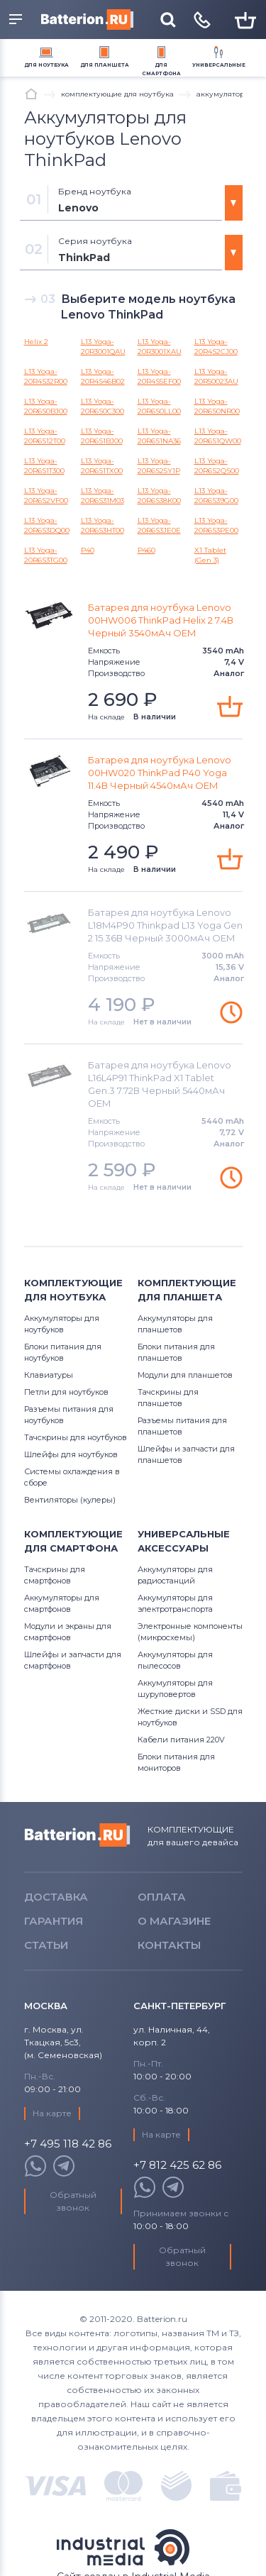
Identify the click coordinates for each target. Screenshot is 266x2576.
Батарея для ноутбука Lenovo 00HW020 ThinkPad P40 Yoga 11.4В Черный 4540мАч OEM (159, 772)
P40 (87, 550)
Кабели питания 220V (181, 1740)
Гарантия (53, 1921)
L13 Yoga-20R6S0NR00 (217, 406)
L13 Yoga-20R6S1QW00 (217, 436)
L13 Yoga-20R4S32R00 (45, 376)
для (46, 65)
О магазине (174, 1921)
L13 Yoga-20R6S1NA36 (159, 436)
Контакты (169, 1945)
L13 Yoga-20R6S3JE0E (159, 525)
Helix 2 (36, 341)
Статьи (46, 1945)
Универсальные (218, 65)
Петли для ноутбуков (66, 1392)
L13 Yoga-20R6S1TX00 (102, 465)
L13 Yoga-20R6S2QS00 (216, 465)
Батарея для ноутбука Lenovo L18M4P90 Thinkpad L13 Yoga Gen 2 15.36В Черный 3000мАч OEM (165, 925)
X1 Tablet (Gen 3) (210, 555)
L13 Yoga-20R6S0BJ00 (45, 406)
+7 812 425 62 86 (177, 2166)
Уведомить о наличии (231, 1012)
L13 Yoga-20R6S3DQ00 (47, 525)
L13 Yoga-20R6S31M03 (102, 495)
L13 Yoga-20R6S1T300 (44, 465)
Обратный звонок (73, 2201)
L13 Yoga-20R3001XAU (160, 346)
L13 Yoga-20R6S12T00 (44, 436)
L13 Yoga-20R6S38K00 (159, 495)
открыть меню (15, 19)
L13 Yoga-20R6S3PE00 (216, 525)
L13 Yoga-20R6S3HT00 (102, 525)
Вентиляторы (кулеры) (70, 1500)
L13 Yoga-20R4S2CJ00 (216, 346)
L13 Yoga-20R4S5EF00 (159, 376)
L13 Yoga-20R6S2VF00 (46, 495)
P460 (146, 550)
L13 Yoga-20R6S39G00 (216, 495)
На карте (52, 2113)
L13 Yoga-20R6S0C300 (102, 406)
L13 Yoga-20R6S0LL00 (159, 406)
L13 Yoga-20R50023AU (216, 376)
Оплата (162, 1896)
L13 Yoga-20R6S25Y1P (159, 465)
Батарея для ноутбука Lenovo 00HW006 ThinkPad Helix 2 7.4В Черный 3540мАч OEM (160, 620)
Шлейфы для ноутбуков (71, 1454)
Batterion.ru (77, 1835)
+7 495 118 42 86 (67, 2144)
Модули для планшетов (185, 1375)
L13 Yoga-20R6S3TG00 (45, 555)
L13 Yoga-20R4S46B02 (103, 376)
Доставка (56, 1896)
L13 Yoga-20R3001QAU (103, 346)
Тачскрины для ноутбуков (75, 1437)
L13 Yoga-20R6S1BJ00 (102, 436)
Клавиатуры (48, 1375)
